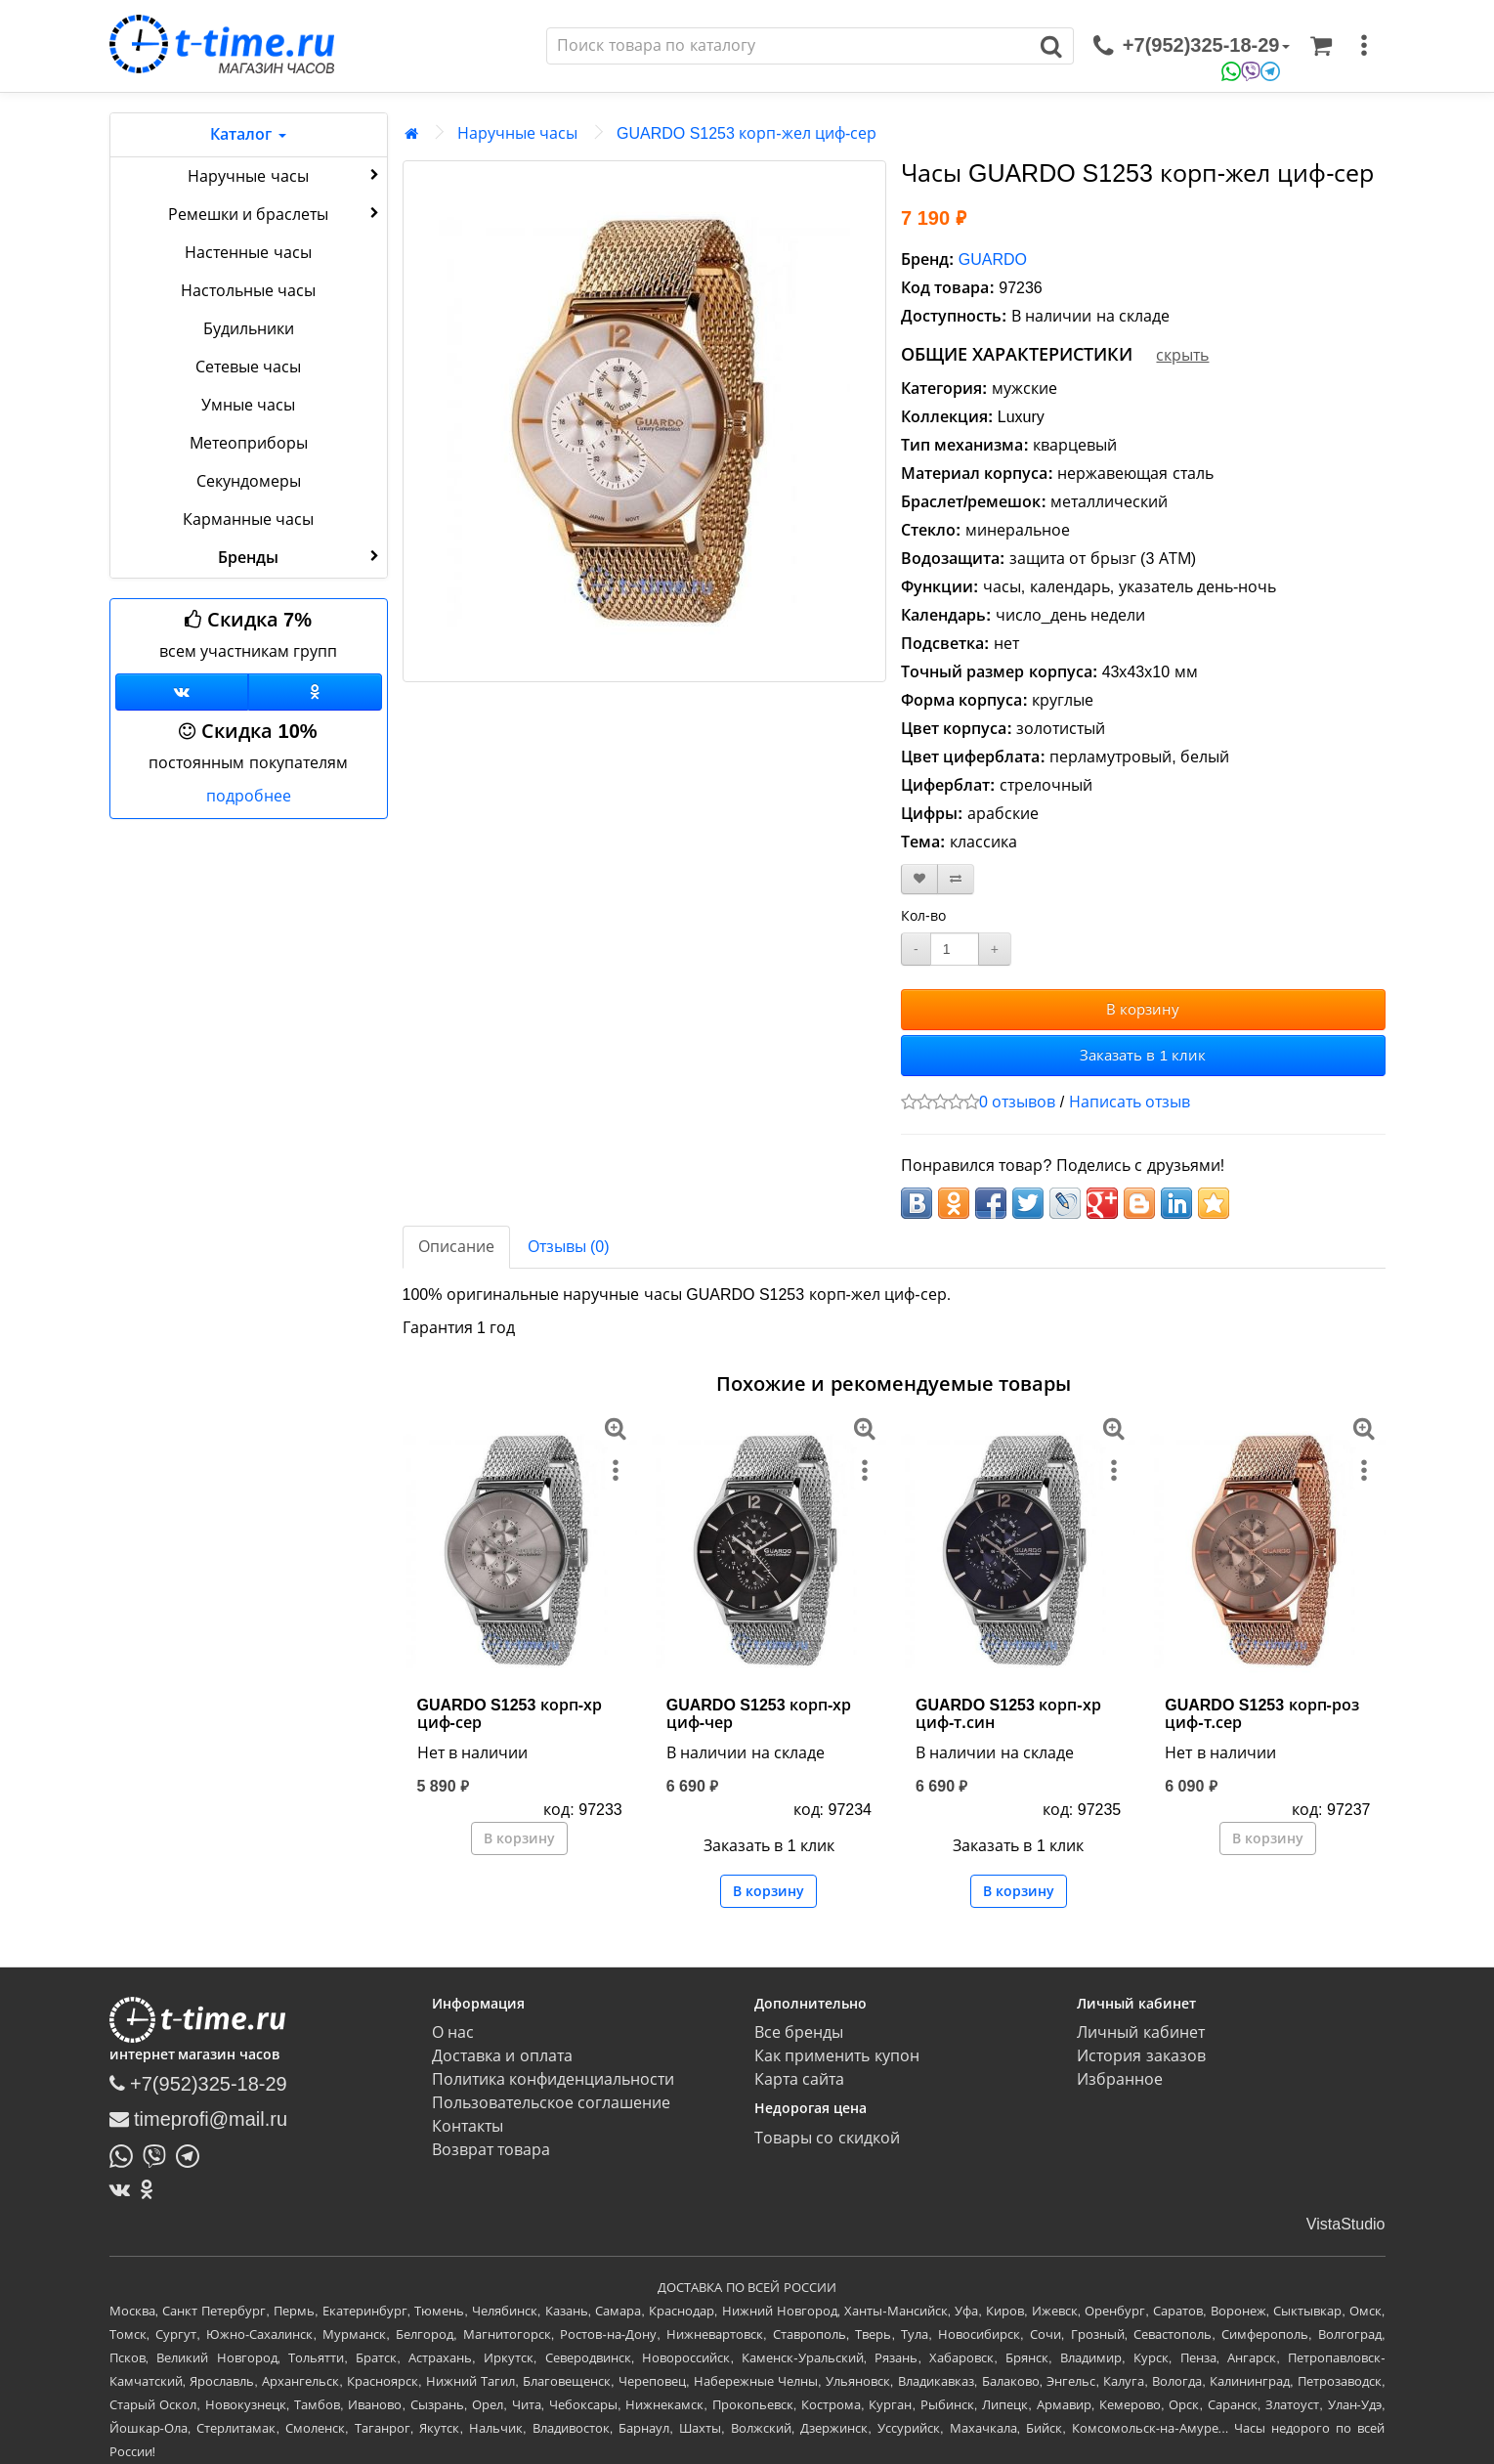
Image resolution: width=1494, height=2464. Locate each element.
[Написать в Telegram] (192, 2154)
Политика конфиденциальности (553, 2079)
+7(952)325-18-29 (198, 2084)
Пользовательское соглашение (551, 2103)
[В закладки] (919, 879)
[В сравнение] (955, 879)
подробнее (248, 796)
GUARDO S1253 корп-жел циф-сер (746, 133)
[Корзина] (1321, 45)
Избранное (1120, 2079)
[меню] (1364, 45)
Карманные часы (248, 519)
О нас (453, 2032)
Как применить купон (836, 2056)
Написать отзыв (1129, 1102)
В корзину (1142, 1009)
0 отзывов (1017, 1102)
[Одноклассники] (315, 692)
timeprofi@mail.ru (198, 2119)
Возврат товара (491, 2149)
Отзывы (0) (569, 1246)
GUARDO (993, 259)
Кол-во (923, 916)
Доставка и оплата (502, 2056)
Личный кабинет (1140, 2032)
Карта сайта (799, 2079)
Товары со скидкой (827, 2138)
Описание (456, 1246)
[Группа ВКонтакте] (182, 692)
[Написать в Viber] (159, 2154)
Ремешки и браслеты (275, 213)
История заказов (1141, 2056)
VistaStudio (1346, 2224)
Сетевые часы (248, 367)
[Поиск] (788, 46)
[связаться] (1191, 45)
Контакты (467, 2126)
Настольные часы (248, 290)
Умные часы (248, 405)
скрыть (1182, 355)
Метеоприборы (249, 443)
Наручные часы (285, 175)
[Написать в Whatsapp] (126, 2154)
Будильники (248, 329)
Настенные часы (248, 252)
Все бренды (798, 2032)
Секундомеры (248, 481)
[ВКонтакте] (124, 2189)
